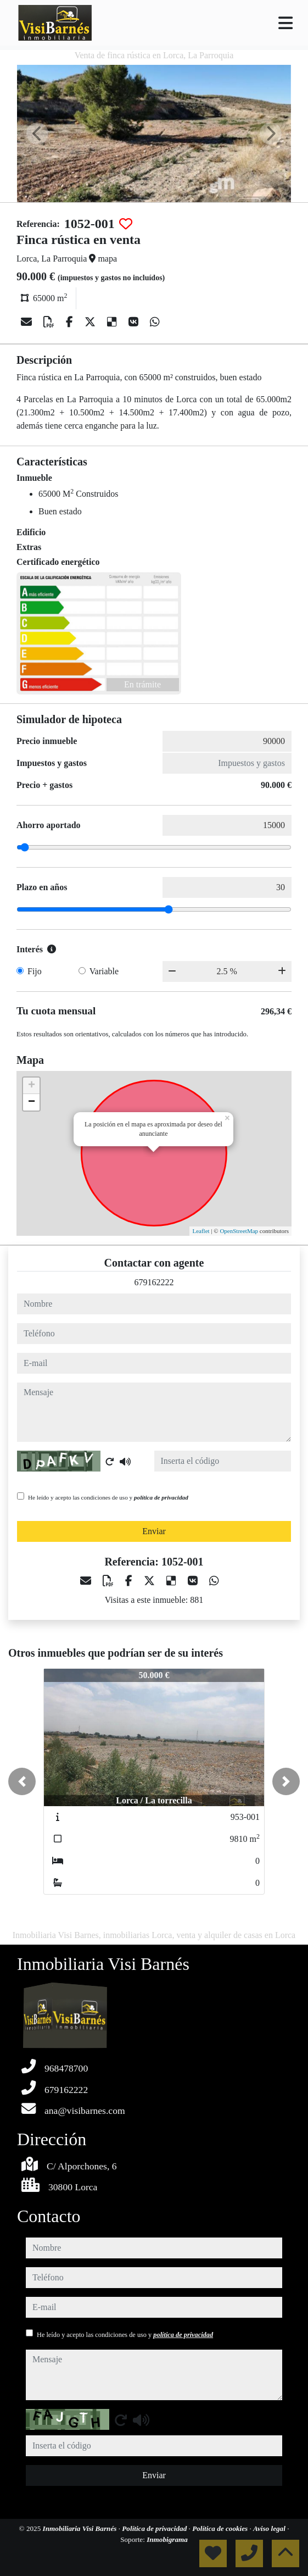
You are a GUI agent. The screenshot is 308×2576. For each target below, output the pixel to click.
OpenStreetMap (239, 1231)
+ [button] (31, 1086)
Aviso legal (270, 2528)
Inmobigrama (167, 2539)
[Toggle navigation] (285, 23)
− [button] (31, 1102)
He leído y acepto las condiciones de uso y (108, 1497)
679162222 (154, 1282)
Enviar (154, 1531)
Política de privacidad (155, 2528)
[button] (22, 1781)
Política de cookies (220, 2528)
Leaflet (200, 1231)
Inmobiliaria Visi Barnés (81, 2528)
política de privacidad (161, 1497)
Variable (104, 971)
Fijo (34, 971)
